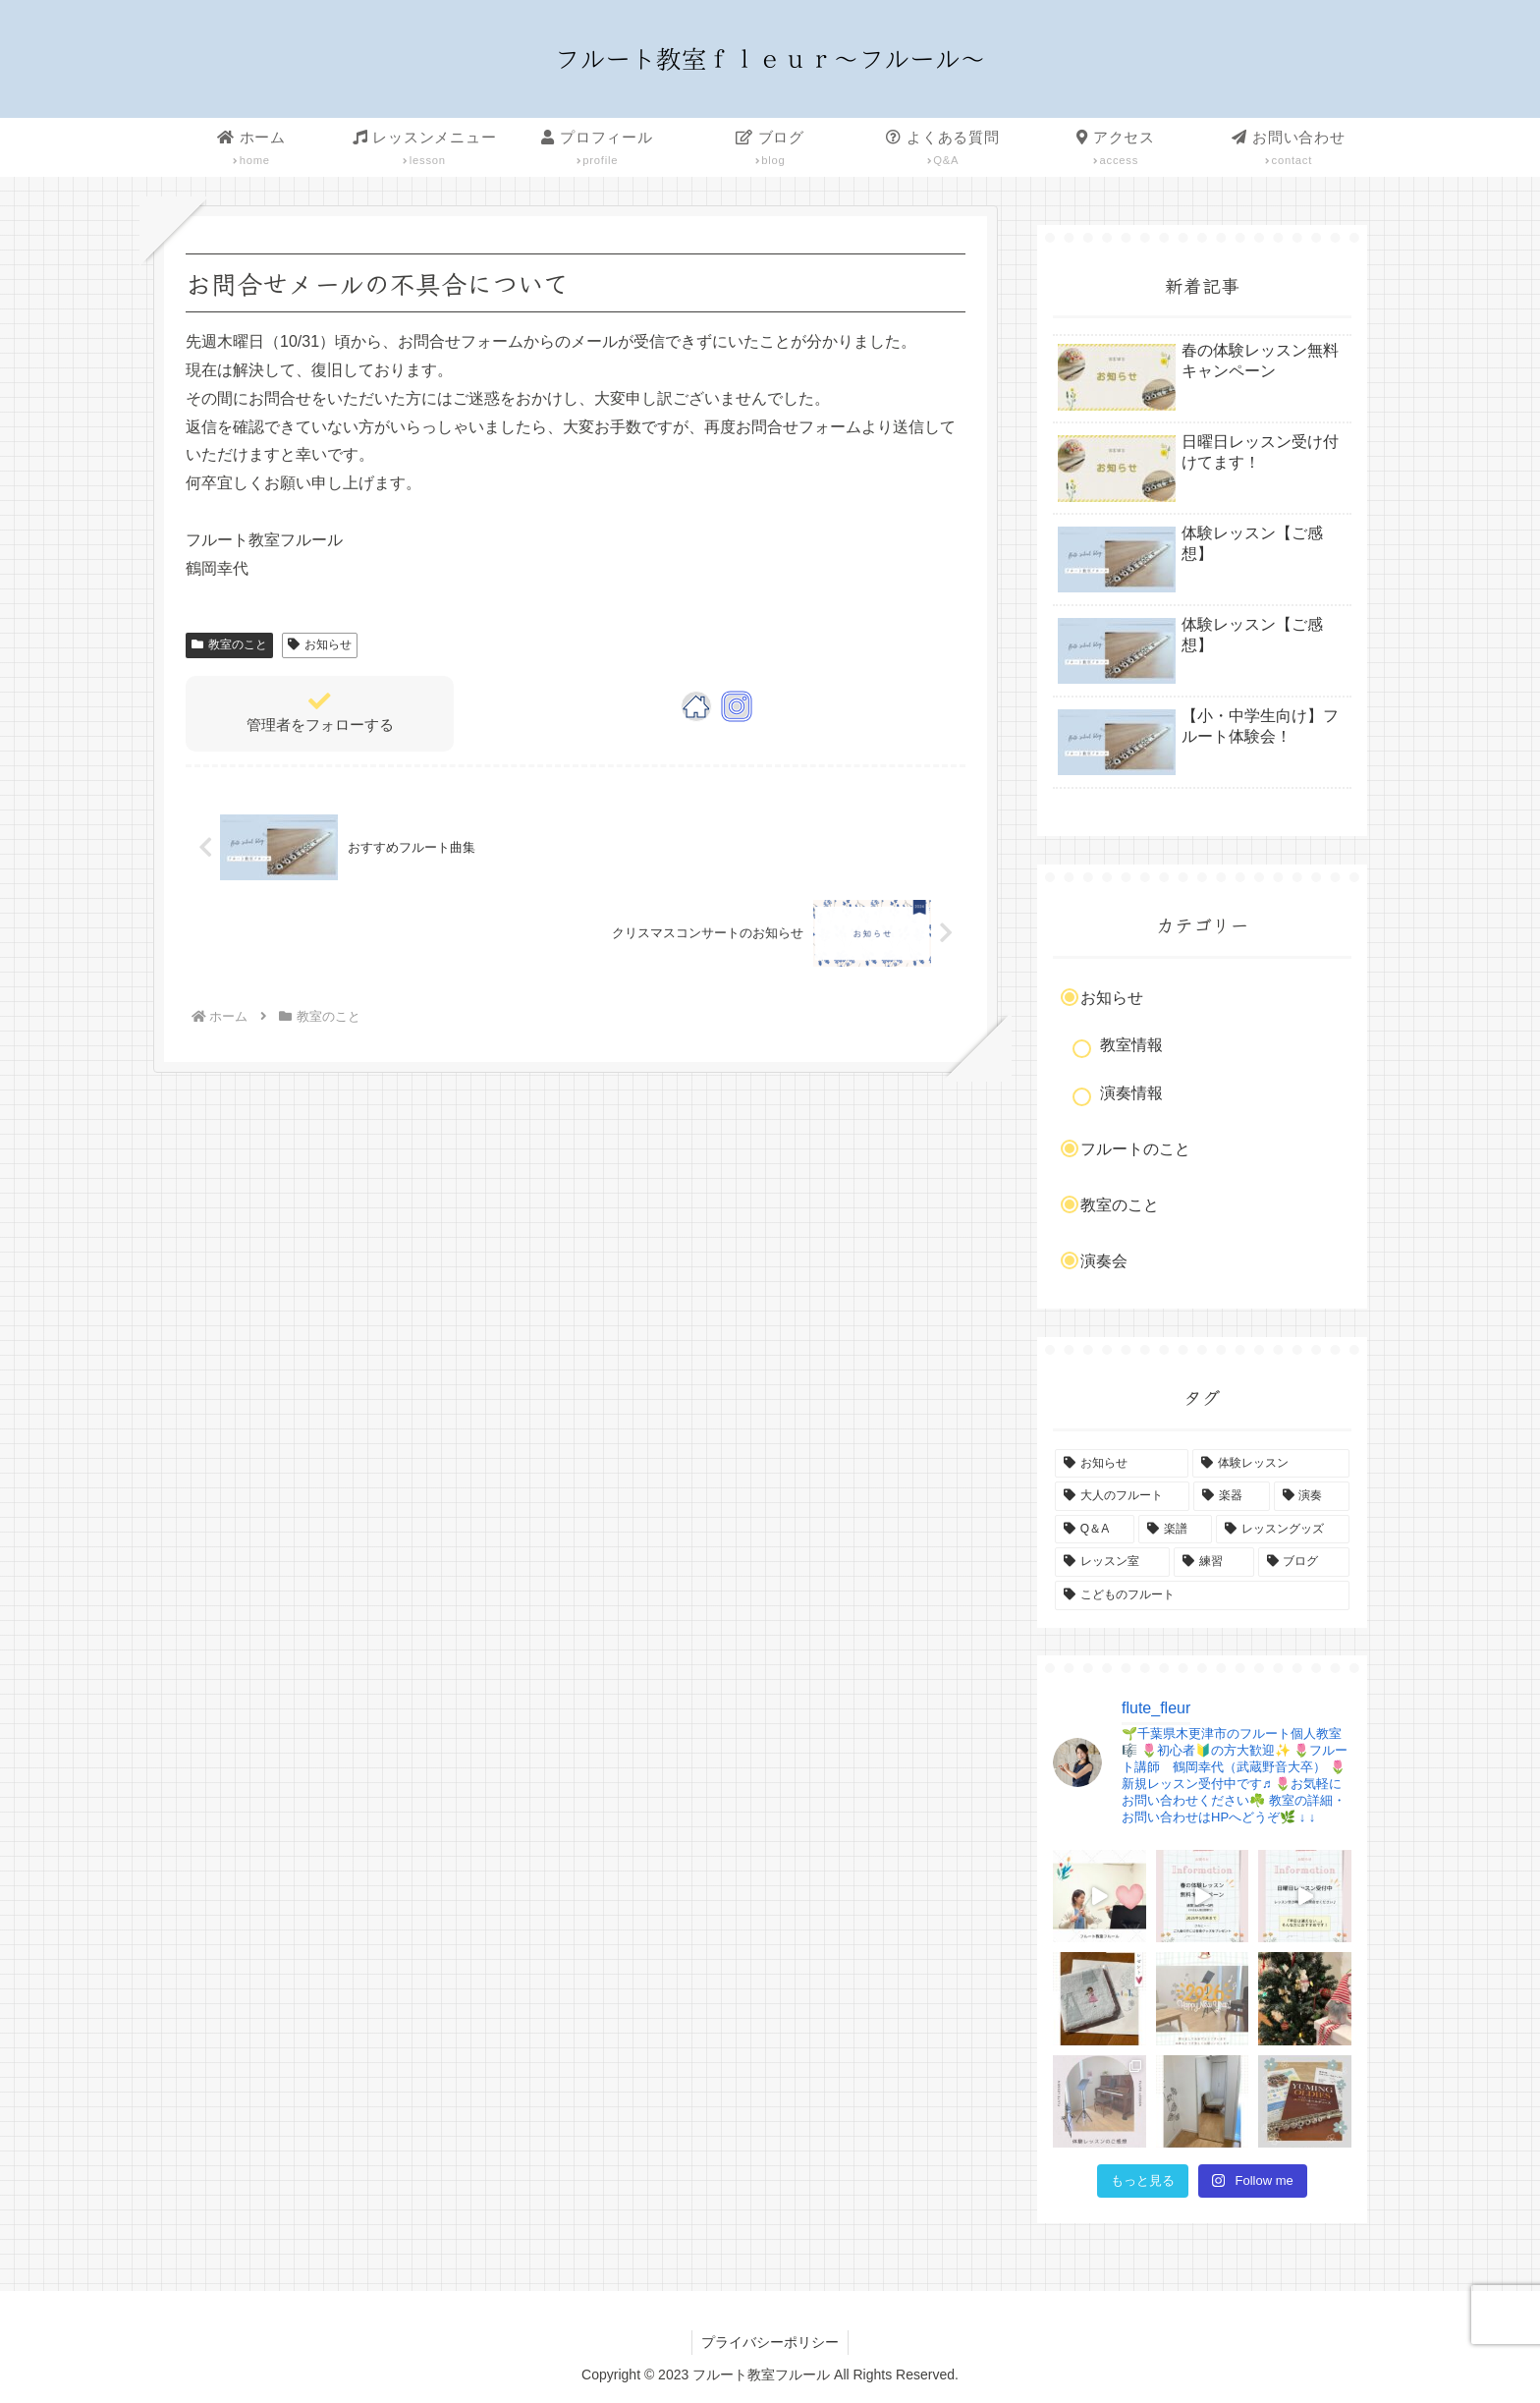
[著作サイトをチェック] (696, 706)
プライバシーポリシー (770, 2342)
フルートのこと (1135, 1149)
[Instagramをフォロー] (736, 706)
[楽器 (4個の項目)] (1231, 1496)
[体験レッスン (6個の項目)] (1270, 1464)
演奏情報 (1131, 1093)
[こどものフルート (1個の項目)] (1202, 1595)
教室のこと (229, 644)
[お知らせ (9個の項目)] (1121, 1464)
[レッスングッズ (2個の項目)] (1282, 1529)
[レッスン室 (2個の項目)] (1112, 1562)
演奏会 (1104, 1261)
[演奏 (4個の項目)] (1311, 1496)
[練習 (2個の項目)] (1213, 1562)
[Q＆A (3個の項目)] (1094, 1529)
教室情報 (1131, 1044)
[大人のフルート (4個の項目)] (1122, 1496)
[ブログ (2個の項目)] (1303, 1562)
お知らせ (320, 644)
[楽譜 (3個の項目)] (1175, 1529)
